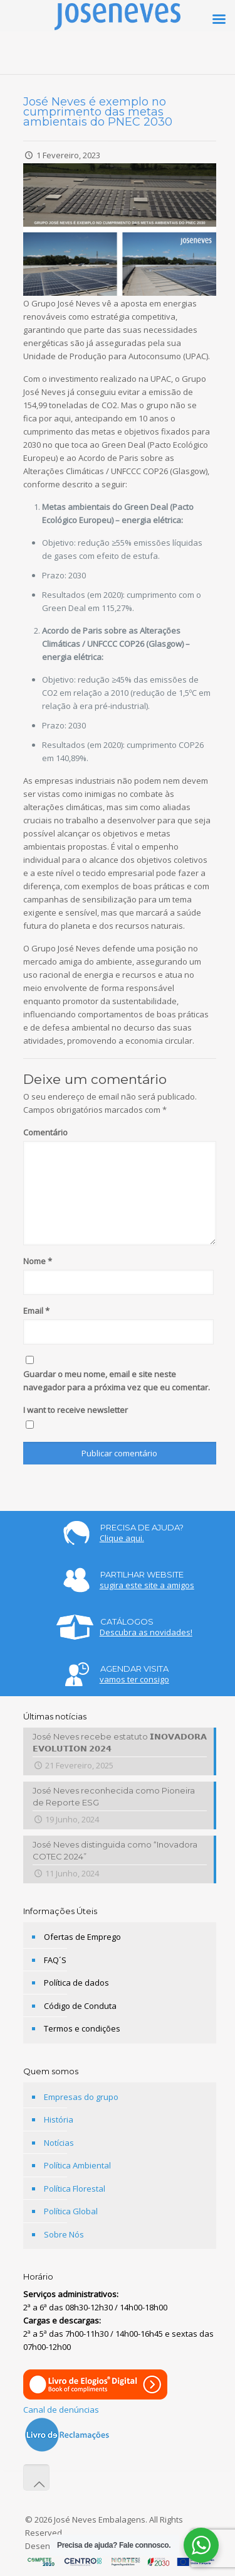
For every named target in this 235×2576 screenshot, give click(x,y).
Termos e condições (82, 2028)
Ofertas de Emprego (82, 1936)
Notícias (59, 2142)
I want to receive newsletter (75, 1409)
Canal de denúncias (61, 2409)
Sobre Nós (64, 2234)
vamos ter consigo (134, 1679)
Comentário (45, 1132)
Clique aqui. (122, 1538)
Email (36, 1310)
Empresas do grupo (81, 2096)
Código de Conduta (80, 2005)
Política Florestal (74, 2188)
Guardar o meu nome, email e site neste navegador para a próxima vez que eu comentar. (116, 1380)
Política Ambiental (77, 2165)
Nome (37, 1261)
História (58, 2119)
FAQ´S (55, 1960)
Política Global (71, 2211)
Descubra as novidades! (146, 1632)
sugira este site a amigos (147, 1585)
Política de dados (76, 1982)
